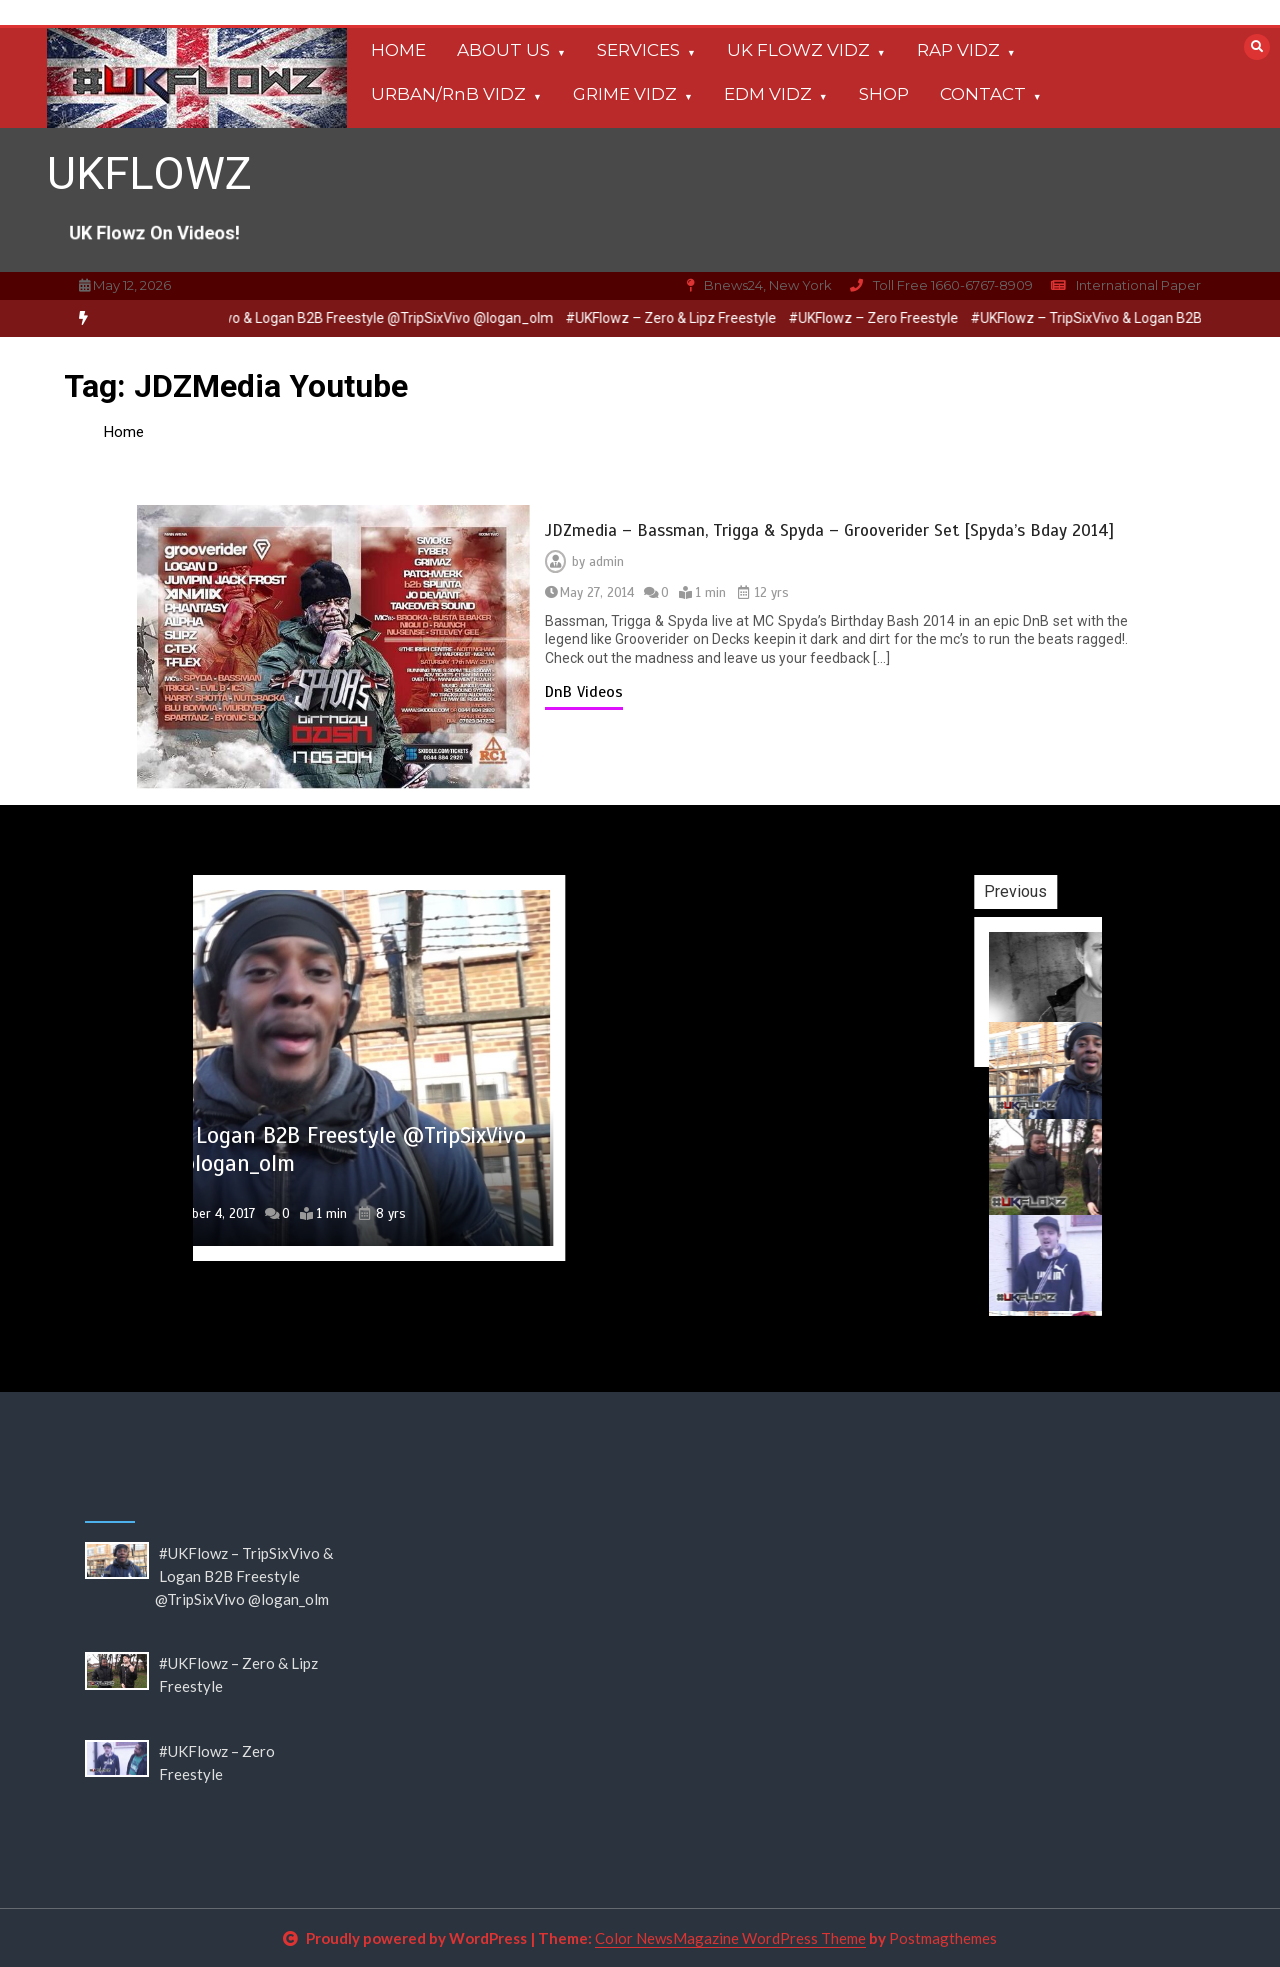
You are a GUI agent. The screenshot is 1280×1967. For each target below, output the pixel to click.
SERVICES (638, 50)
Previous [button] (1087, 891)
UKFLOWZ (149, 173)
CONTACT (983, 94)
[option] (337, 318)
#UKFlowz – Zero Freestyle (888, 318)
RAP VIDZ (958, 50)
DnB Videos (584, 692)
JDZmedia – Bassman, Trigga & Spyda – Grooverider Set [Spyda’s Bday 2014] (829, 530)
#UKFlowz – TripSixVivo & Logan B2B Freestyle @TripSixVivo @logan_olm (337, 318)
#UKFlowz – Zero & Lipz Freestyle (685, 318)
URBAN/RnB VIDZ (448, 94)
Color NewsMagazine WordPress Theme (730, 1938)
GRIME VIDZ (625, 94)
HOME (398, 50)
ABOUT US (503, 50)
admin (606, 562)
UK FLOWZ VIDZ (798, 50)
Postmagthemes (943, 1938)
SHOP (884, 94)
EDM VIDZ (768, 94)
